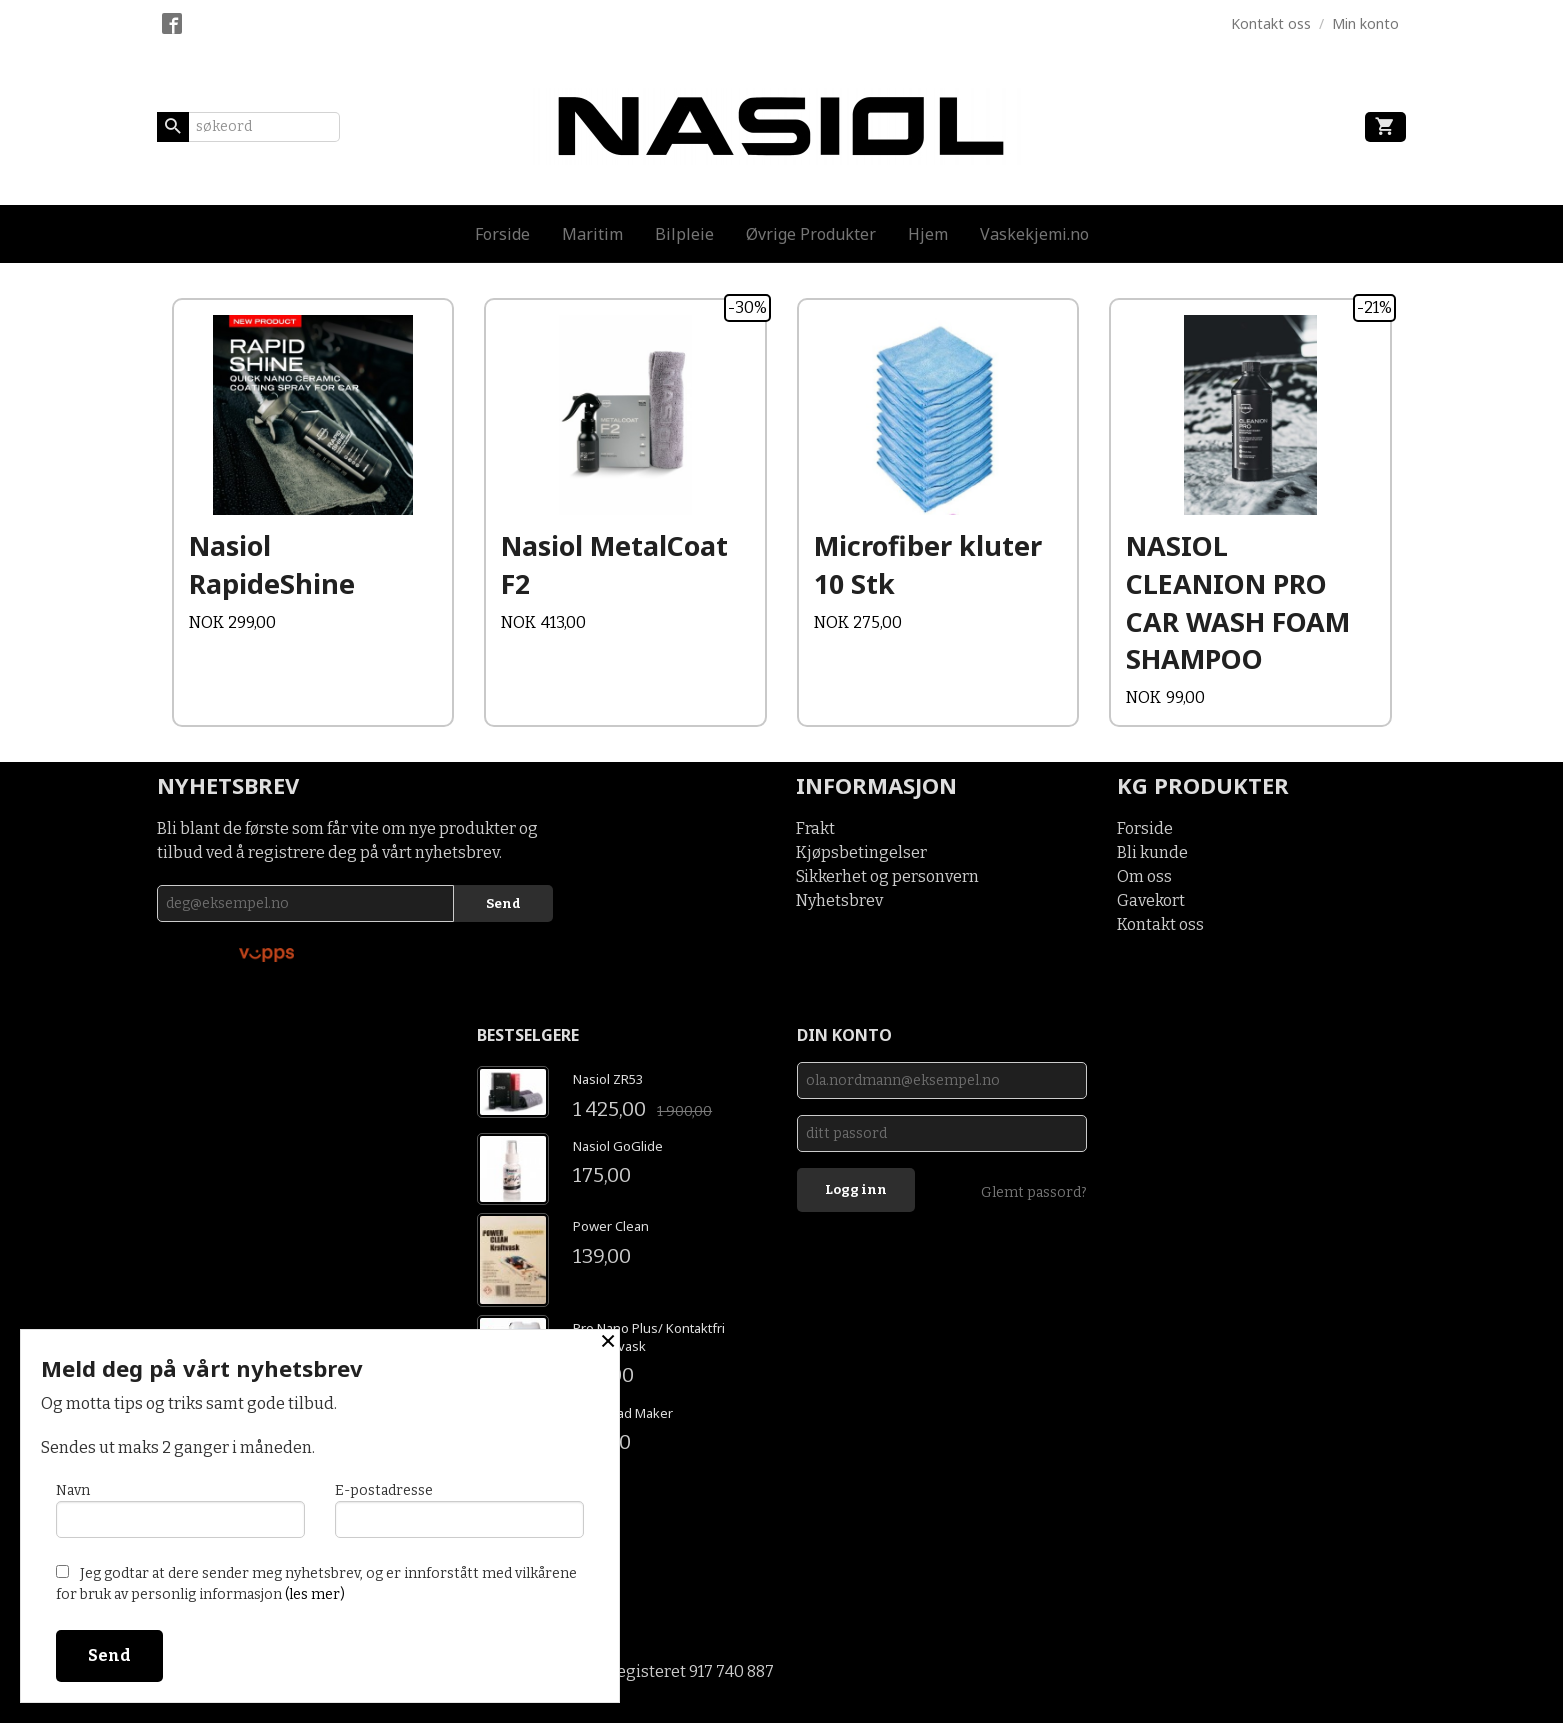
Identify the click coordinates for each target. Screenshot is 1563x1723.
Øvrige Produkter (811, 234)
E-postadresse (459, 1510)
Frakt (815, 828)
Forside (502, 234)
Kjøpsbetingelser (861, 852)
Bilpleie (684, 234)
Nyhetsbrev (839, 900)
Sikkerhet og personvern (887, 876)
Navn (180, 1510)
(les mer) (315, 1594)
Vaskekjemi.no (1034, 234)
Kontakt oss (1160, 924)
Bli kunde (1152, 852)
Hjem (928, 234)
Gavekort (1151, 900)
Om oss (1144, 876)
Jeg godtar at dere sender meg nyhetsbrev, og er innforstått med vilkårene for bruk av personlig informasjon (316, 1584)
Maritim (592, 234)
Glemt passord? (1034, 1192)
